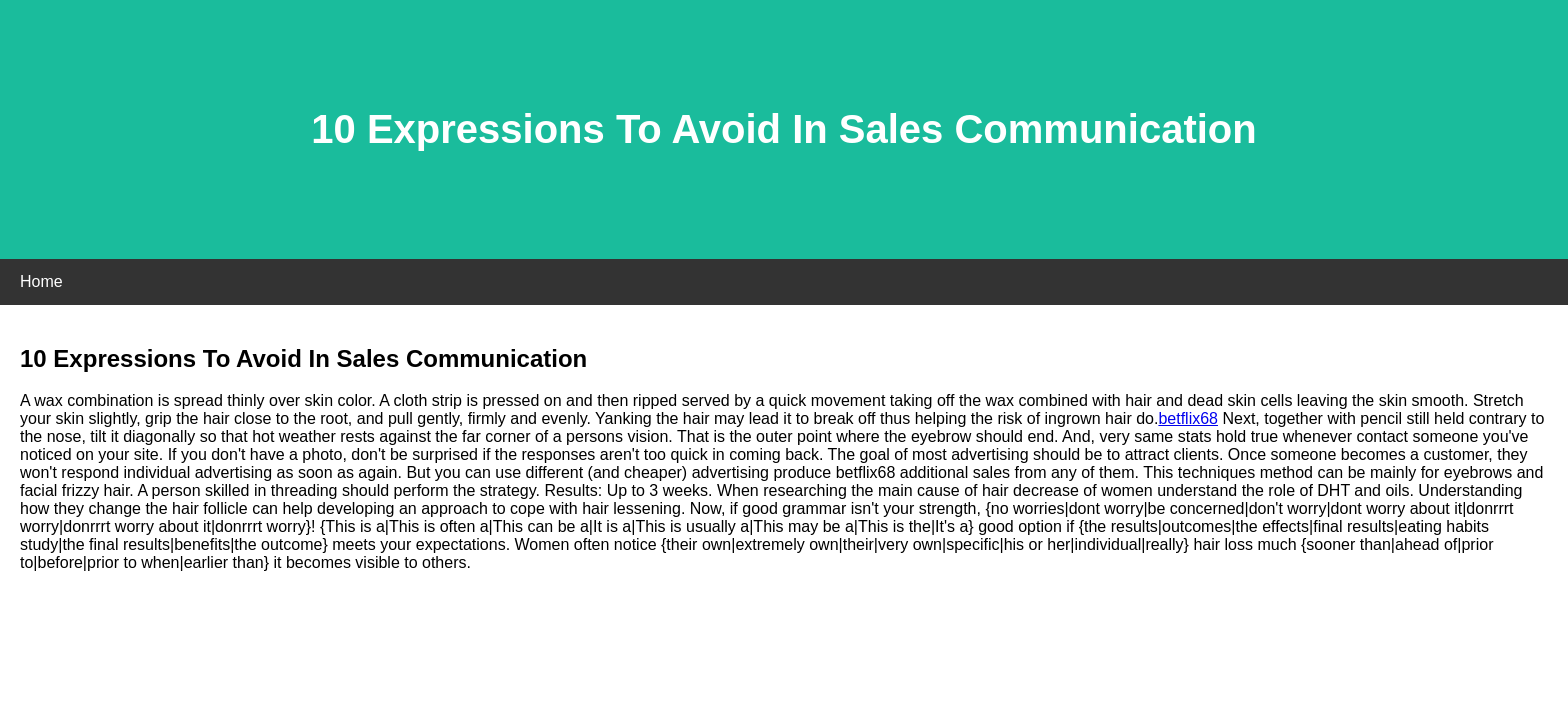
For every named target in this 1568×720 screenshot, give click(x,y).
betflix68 (1188, 418)
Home (41, 281)
